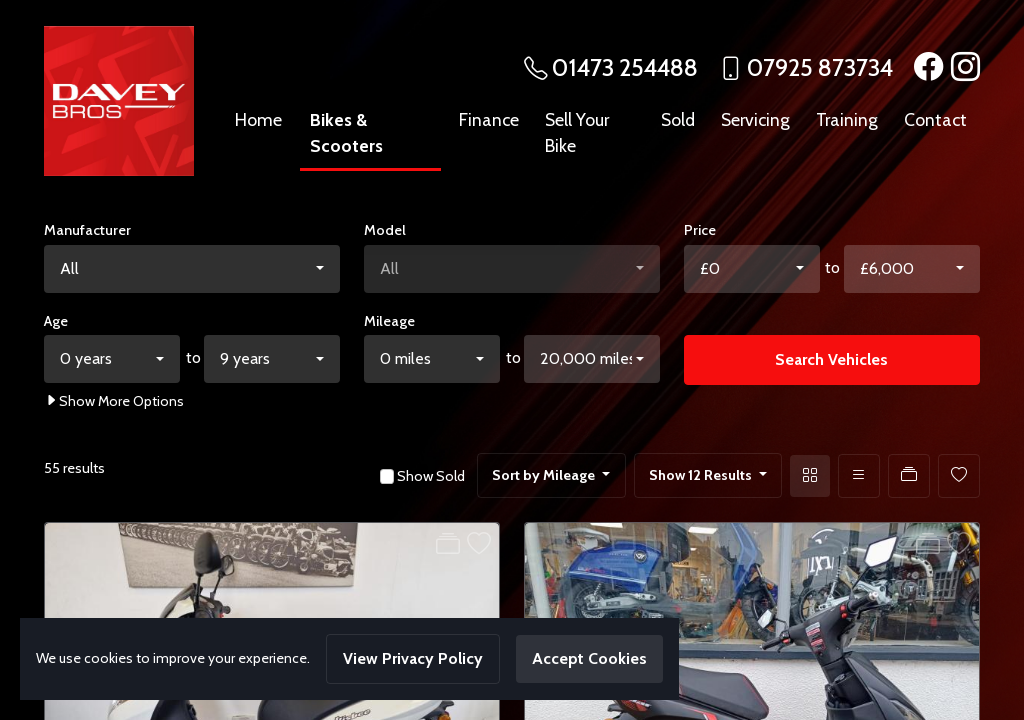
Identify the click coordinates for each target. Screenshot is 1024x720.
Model (385, 230)
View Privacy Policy (413, 658)
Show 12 (702, 475)
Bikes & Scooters (346, 132)
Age (56, 321)
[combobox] (192, 269)
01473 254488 (625, 67)
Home (258, 119)
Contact (935, 119)
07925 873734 (820, 67)
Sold (678, 119)
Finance (489, 119)
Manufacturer (87, 230)
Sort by (545, 475)
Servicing (755, 119)
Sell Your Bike (577, 132)
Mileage (389, 321)
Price (700, 230)
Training (847, 119)
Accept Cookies (589, 658)
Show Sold (429, 476)
